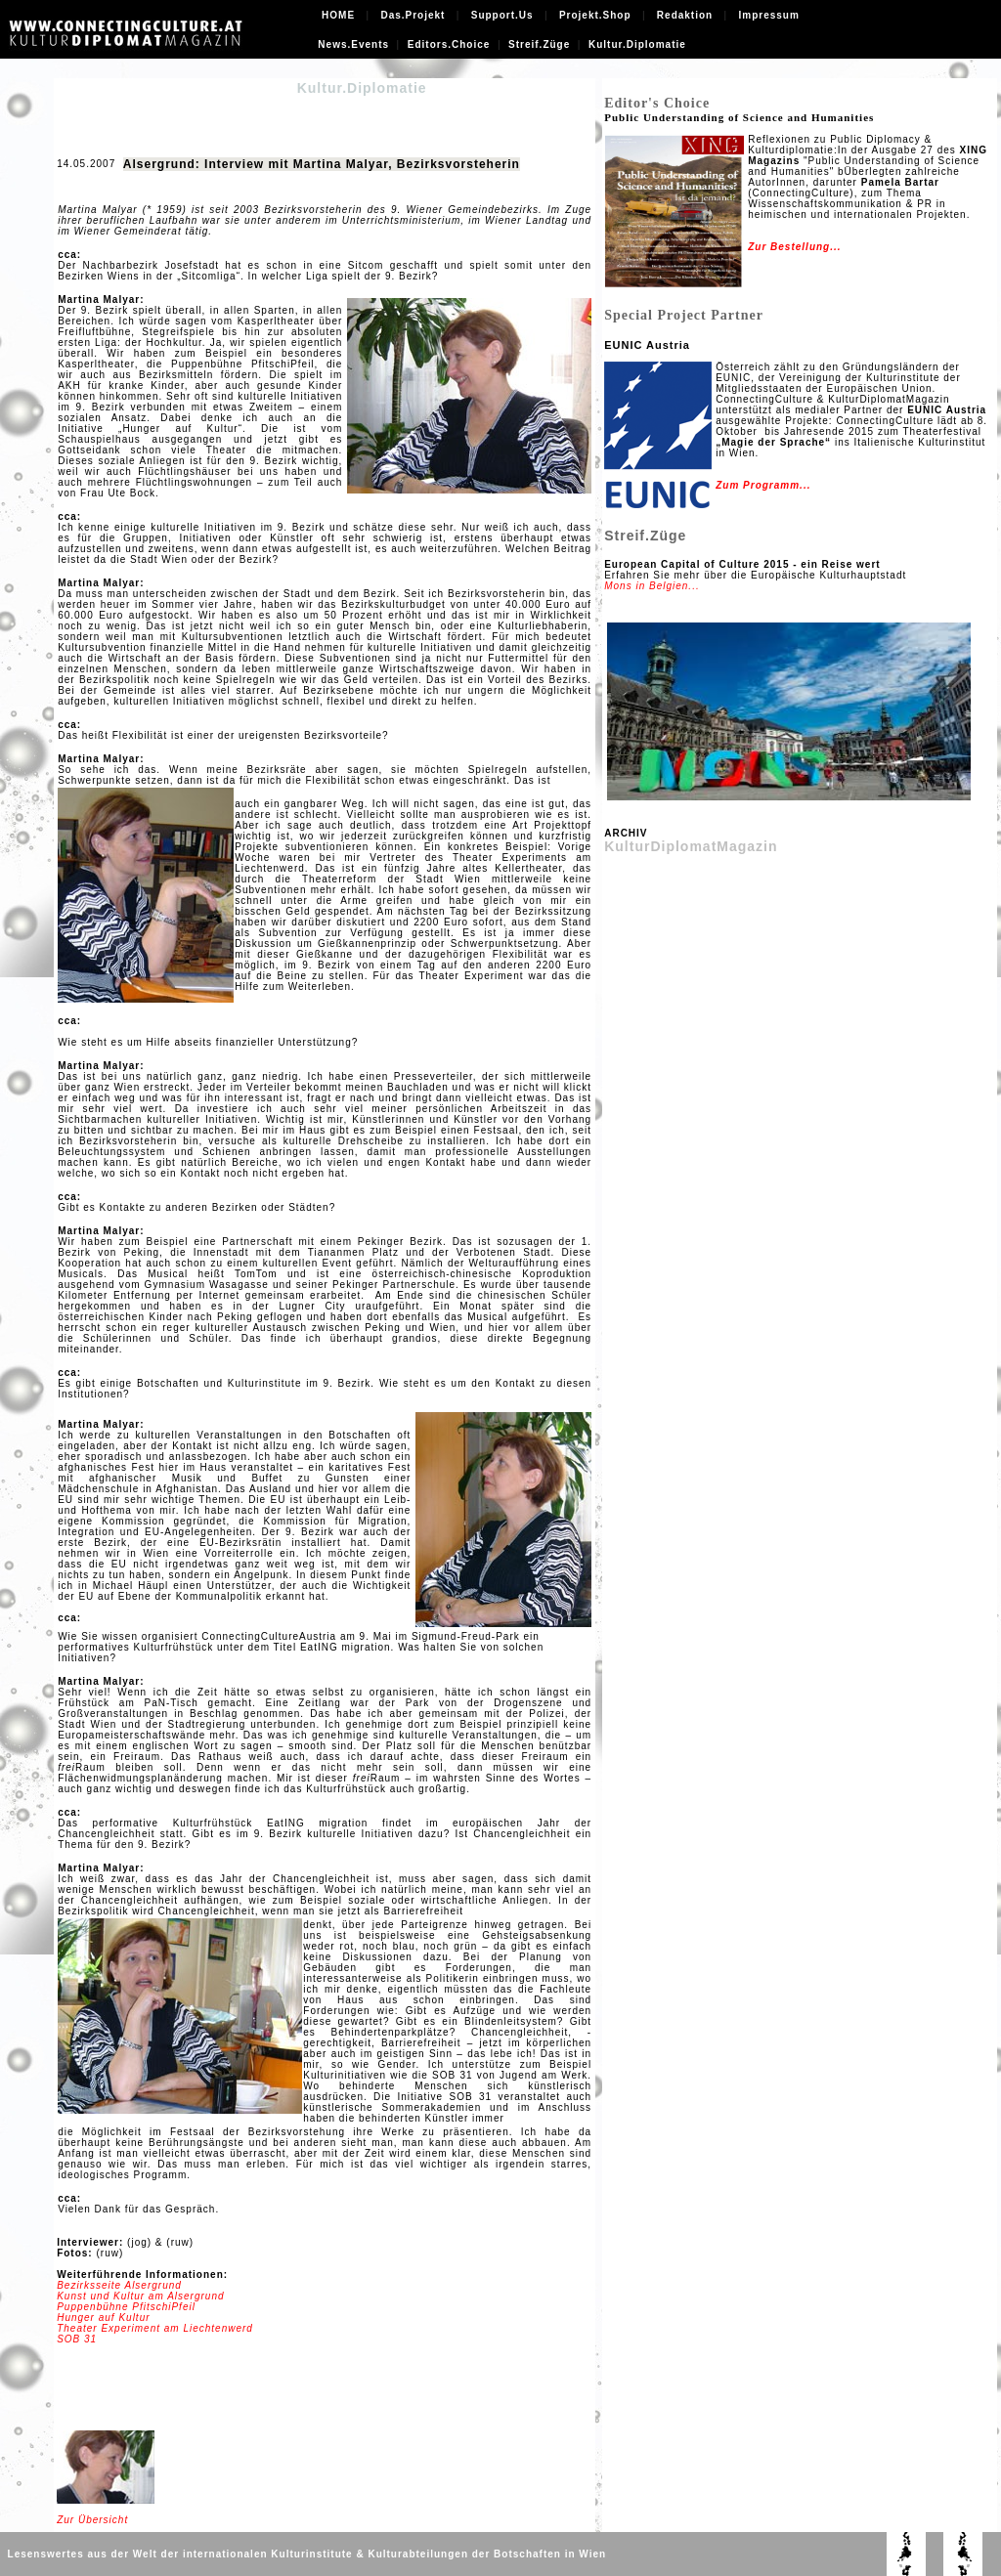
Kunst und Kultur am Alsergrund (140, 2296)
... (835, 246)
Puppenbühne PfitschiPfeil (126, 2306)
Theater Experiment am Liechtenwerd (155, 2328)
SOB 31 (77, 2339)
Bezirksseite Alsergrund (119, 2285)
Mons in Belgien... (652, 585)
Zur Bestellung (789, 246)
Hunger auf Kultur (103, 2317)
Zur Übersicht (92, 2519)
